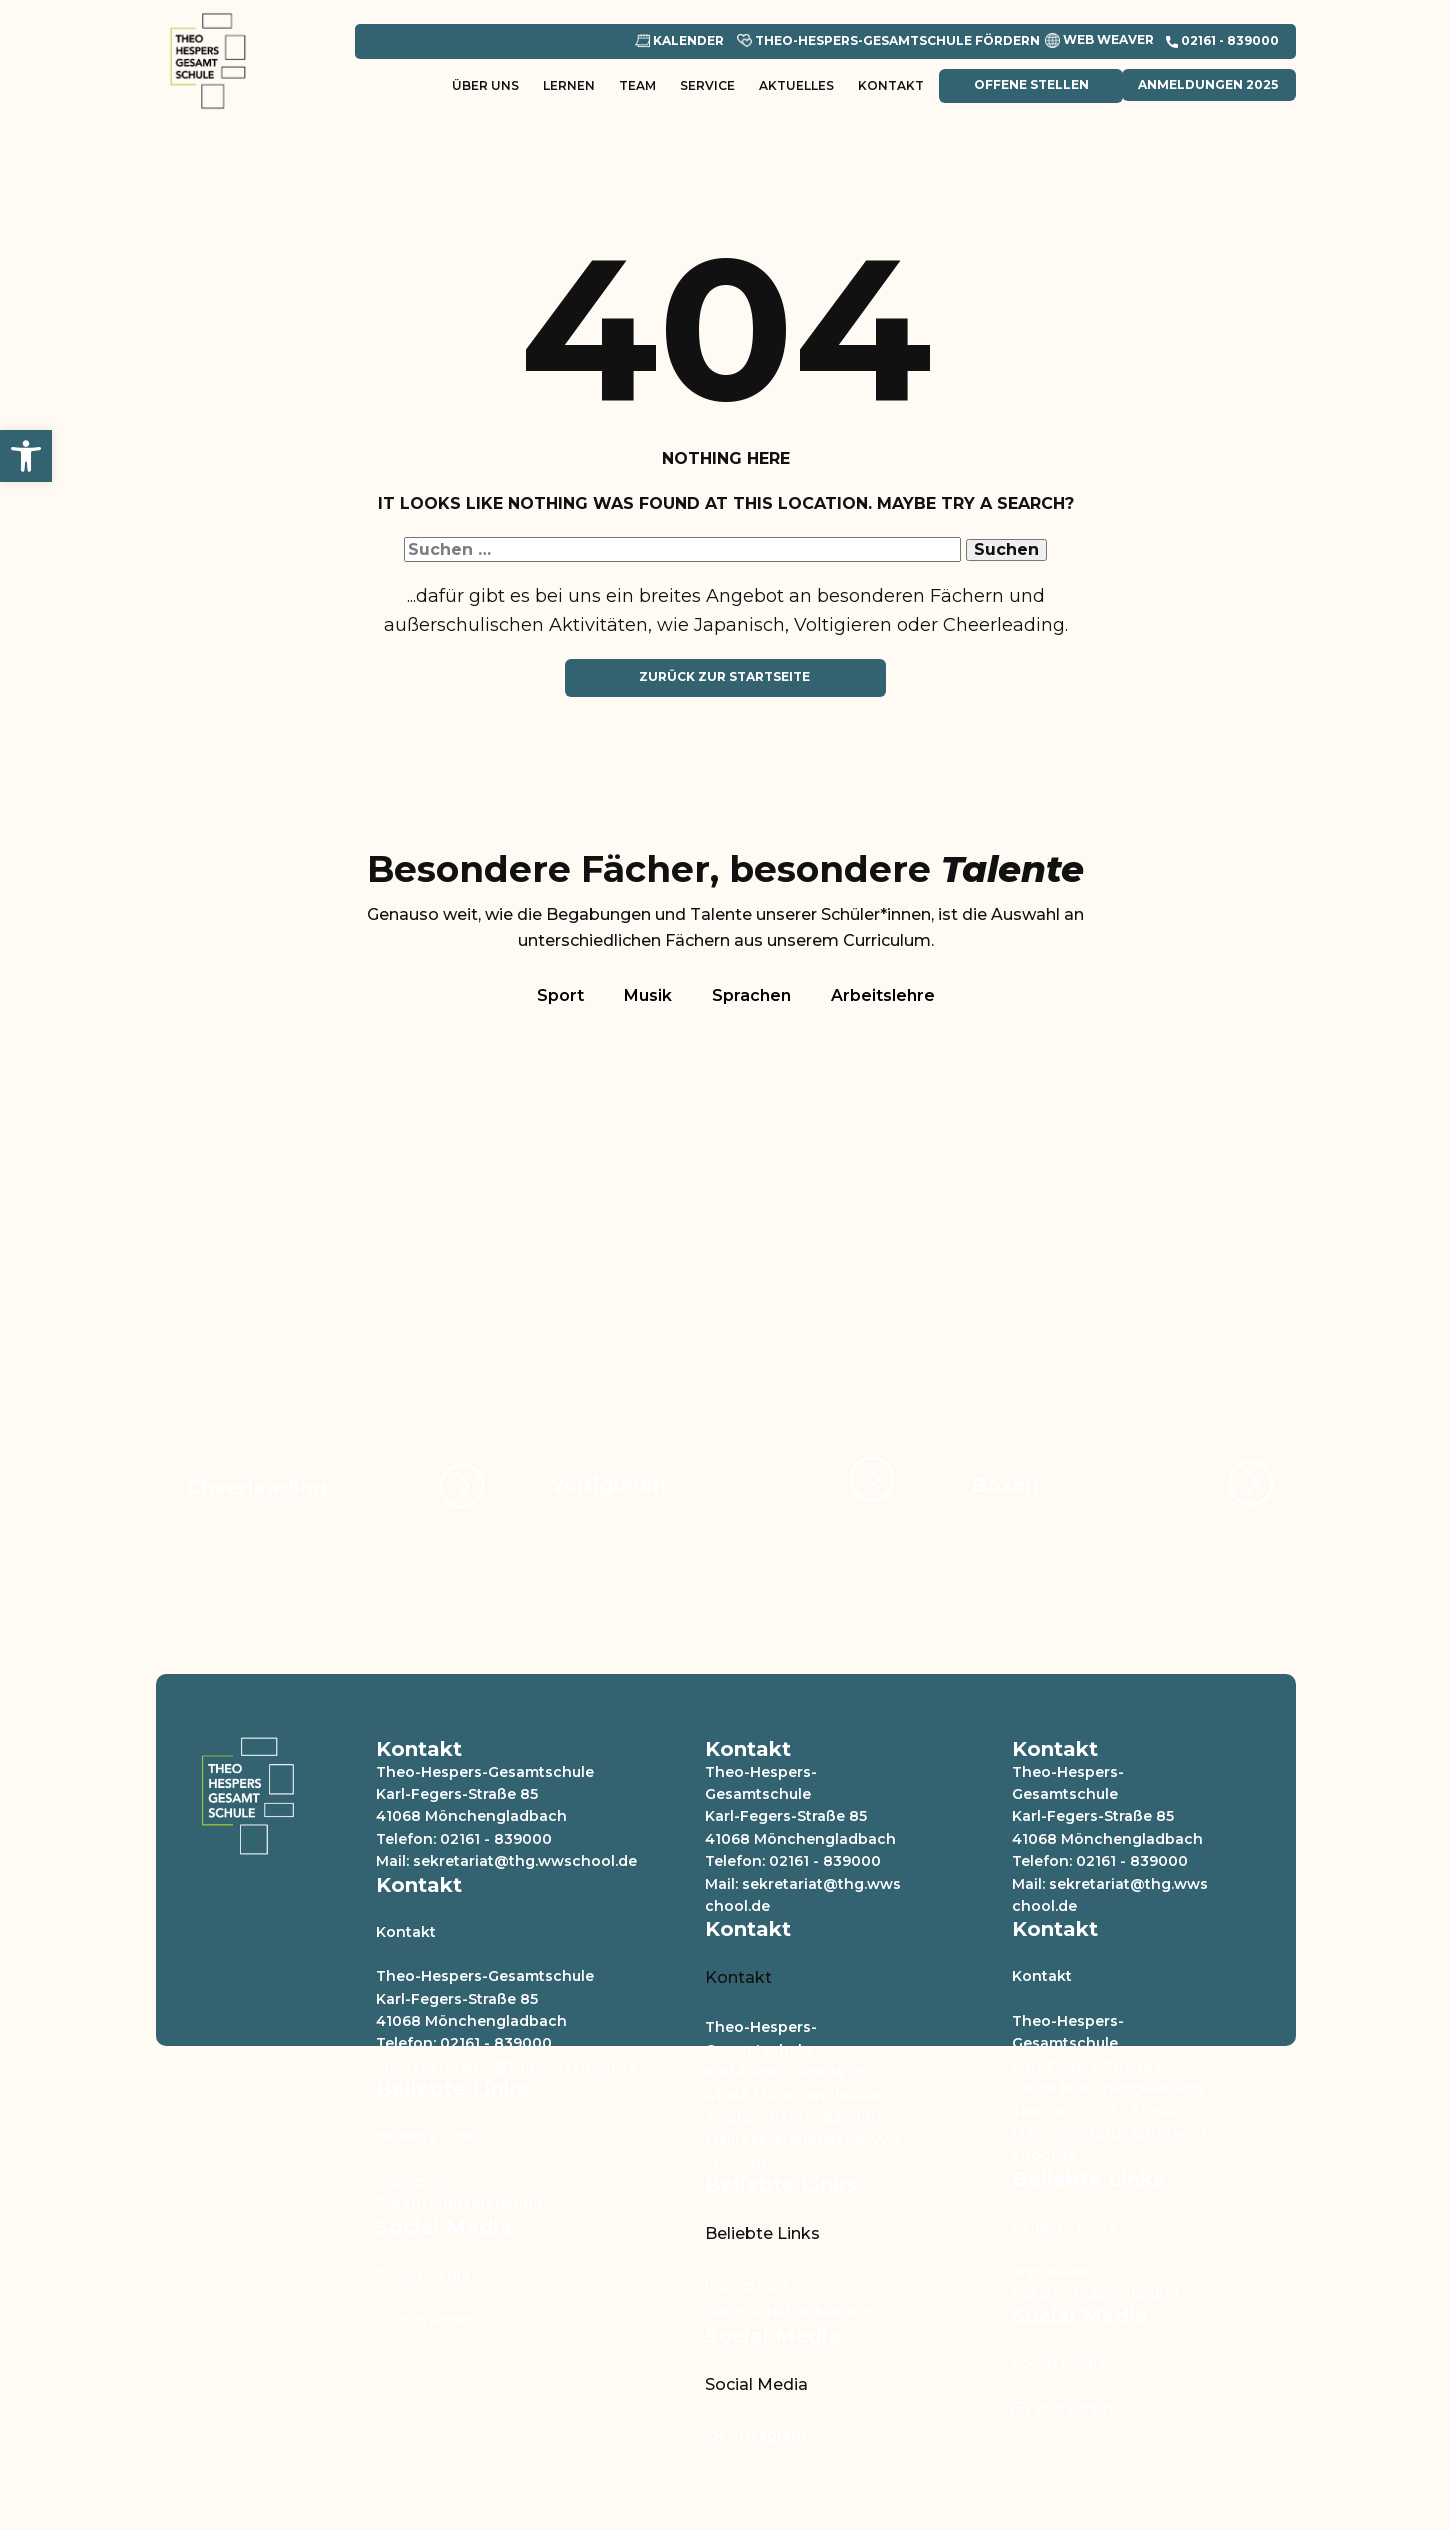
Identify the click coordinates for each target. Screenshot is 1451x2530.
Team (637, 85)
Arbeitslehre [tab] (883, 995)
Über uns (485, 85)
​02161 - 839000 (1222, 41)
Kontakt (891, 85)
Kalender (679, 40)
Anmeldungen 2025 (1208, 84)
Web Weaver (1099, 40)
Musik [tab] (648, 995)
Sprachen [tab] (751, 995)
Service (707, 85)
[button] (26, 456)
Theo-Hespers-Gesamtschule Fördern (888, 40)
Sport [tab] (560, 995)
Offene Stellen (1030, 84)
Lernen (569, 85)
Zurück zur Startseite (724, 676)
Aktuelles (796, 85)
